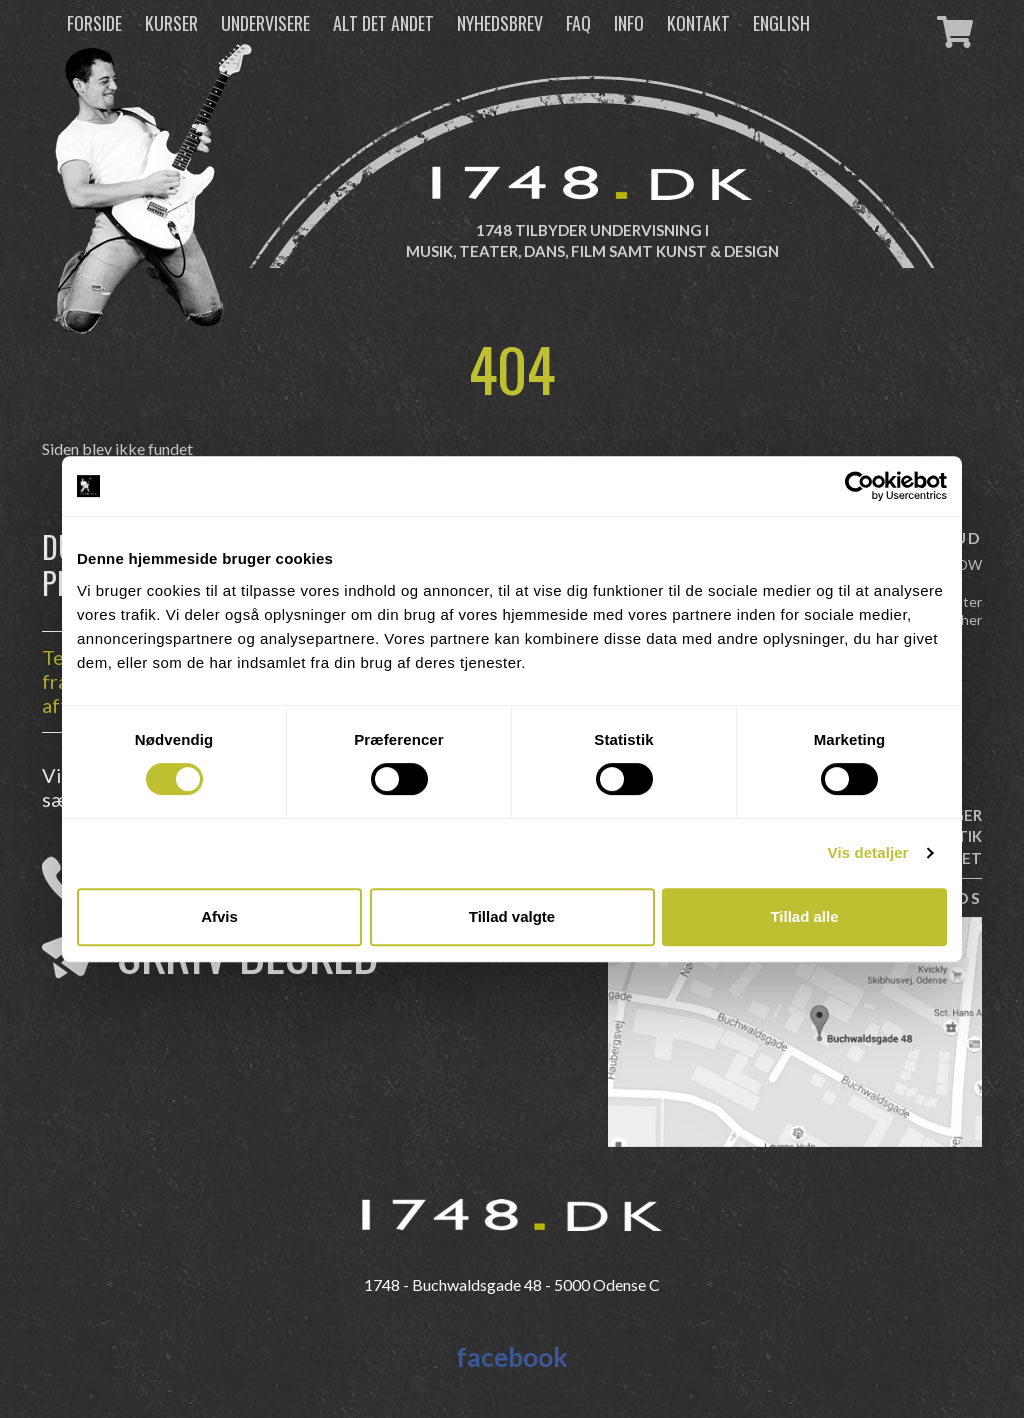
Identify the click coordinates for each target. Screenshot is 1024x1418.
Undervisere (265, 23)
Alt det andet (383, 23)
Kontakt (698, 23)
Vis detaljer (868, 852)
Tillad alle (804, 916)
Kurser (171, 23)
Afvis (219, 916)
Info (629, 23)
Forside (94, 23)
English (781, 23)
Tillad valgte (512, 916)
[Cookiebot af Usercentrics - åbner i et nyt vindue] (859, 486)
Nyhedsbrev (500, 23)
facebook (512, 1357)
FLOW (962, 564)
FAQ (578, 23)
